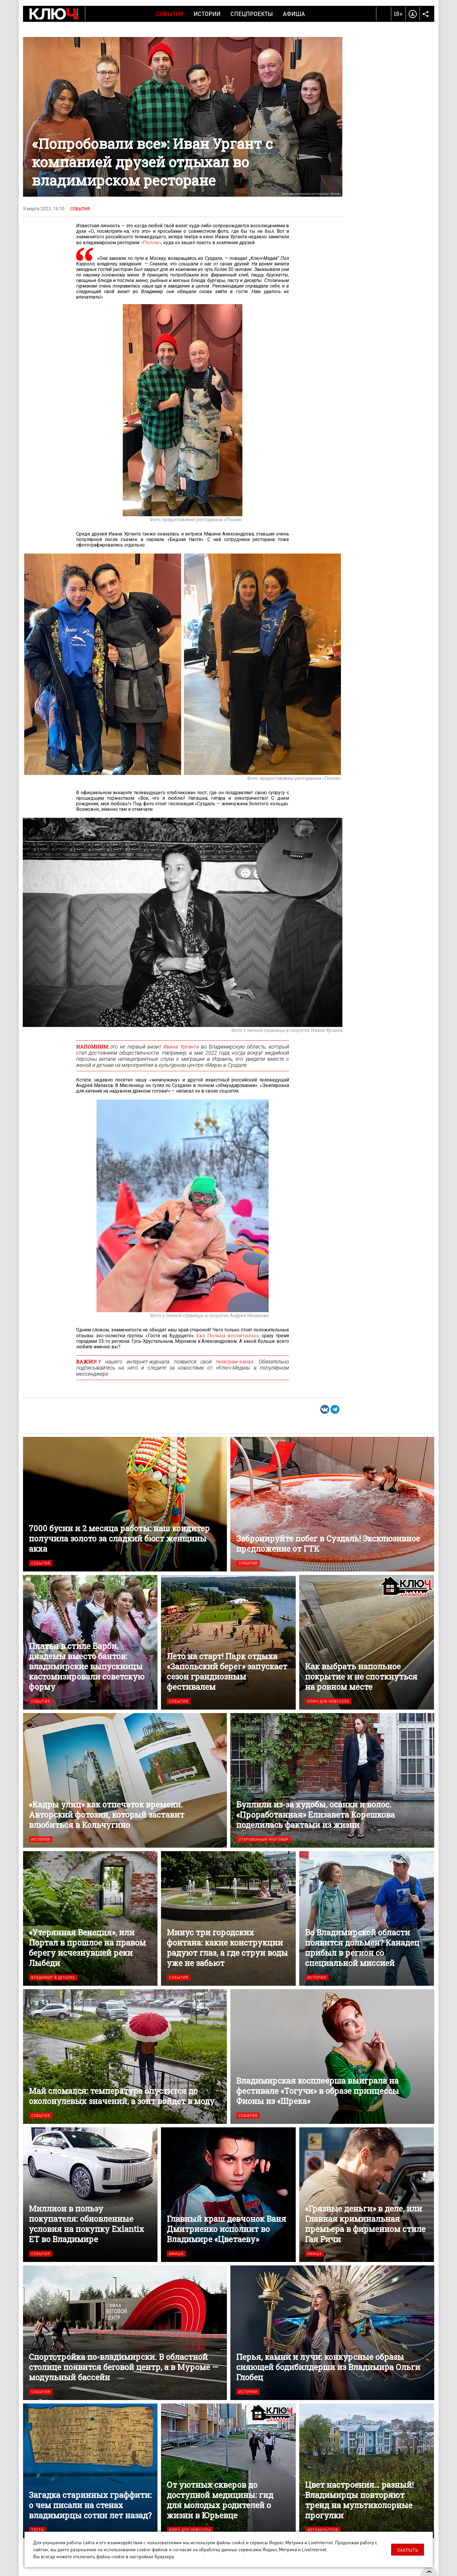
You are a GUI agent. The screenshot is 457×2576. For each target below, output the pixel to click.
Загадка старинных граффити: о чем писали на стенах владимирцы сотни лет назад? (90, 2470)
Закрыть (407, 2550)
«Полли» (150, 242)
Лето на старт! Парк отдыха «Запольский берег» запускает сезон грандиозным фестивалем (228, 1641)
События (170, 13)
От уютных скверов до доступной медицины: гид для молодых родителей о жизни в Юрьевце (228, 2470)
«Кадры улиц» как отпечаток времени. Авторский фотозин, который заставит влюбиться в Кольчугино (125, 1779)
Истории (207, 13)
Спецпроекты (251, 13)
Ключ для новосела (328, 1700)
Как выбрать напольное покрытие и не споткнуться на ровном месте (366, 1641)
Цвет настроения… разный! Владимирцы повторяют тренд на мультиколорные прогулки (366, 2470)
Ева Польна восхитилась (229, 1335)
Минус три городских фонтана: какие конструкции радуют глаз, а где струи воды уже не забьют (228, 1918)
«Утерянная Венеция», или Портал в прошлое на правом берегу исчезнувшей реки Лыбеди (90, 1918)
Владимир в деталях (53, 1977)
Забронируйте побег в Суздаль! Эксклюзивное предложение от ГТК (332, 1503)
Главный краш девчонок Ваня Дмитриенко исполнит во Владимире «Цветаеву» (228, 2194)
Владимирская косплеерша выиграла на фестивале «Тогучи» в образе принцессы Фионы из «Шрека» (332, 2056)
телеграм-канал (234, 1361)
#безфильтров (322, 2529)
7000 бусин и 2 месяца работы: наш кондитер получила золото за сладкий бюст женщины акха (125, 1503)
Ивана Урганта (181, 1046)
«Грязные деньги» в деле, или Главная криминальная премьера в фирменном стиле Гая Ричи (366, 2194)
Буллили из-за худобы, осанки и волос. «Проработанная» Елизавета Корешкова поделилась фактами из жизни (332, 1779)
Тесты (37, 2529)
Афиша (294, 13)
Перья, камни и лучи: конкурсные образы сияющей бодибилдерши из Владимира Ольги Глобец (332, 2332)
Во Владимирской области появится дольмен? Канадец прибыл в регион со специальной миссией (366, 1918)
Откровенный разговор (263, 1839)
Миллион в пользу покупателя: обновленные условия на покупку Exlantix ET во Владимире (90, 2194)
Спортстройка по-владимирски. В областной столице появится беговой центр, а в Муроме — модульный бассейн (125, 2332)
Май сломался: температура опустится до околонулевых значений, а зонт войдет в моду (125, 2056)
